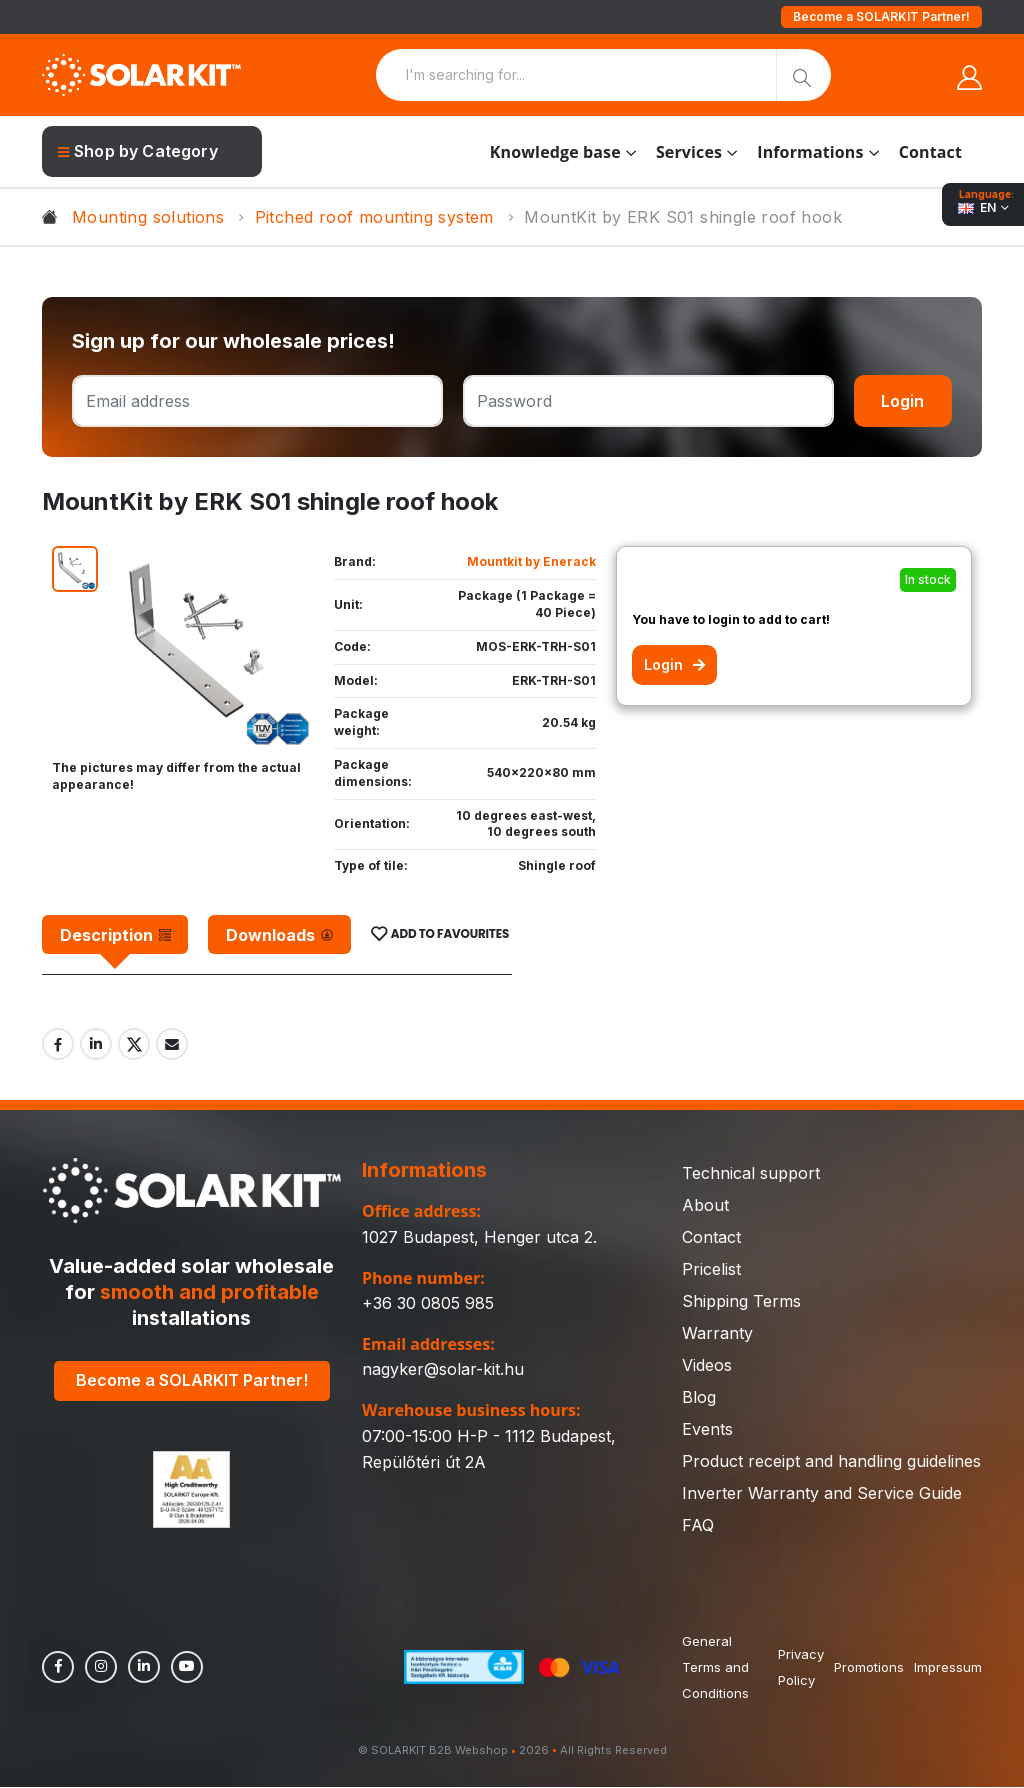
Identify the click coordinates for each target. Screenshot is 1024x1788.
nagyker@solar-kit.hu (443, 1370)
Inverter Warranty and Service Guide (822, 1494)
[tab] (115, 935)
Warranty (717, 1334)
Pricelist (711, 1270)
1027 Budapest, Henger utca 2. (479, 1237)
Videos (707, 1366)
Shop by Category (138, 151)
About (705, 1206)
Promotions (869, 1668)
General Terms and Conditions (715, 1668)
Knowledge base (555, 152)
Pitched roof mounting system (374, 217)
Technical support (751, 1174)
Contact (930, 152)
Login (902, 401)
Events (707, 1430)
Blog (699, 1398)
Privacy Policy (801, 1668)
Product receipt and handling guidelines (831, 1462)
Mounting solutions (148, 217)
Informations (810, 152)
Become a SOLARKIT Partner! (881, 16)
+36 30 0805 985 (428, 1304)
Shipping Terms (741, 1302)
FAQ (698, 1526)
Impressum (948, 1668)
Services (689, 152)
